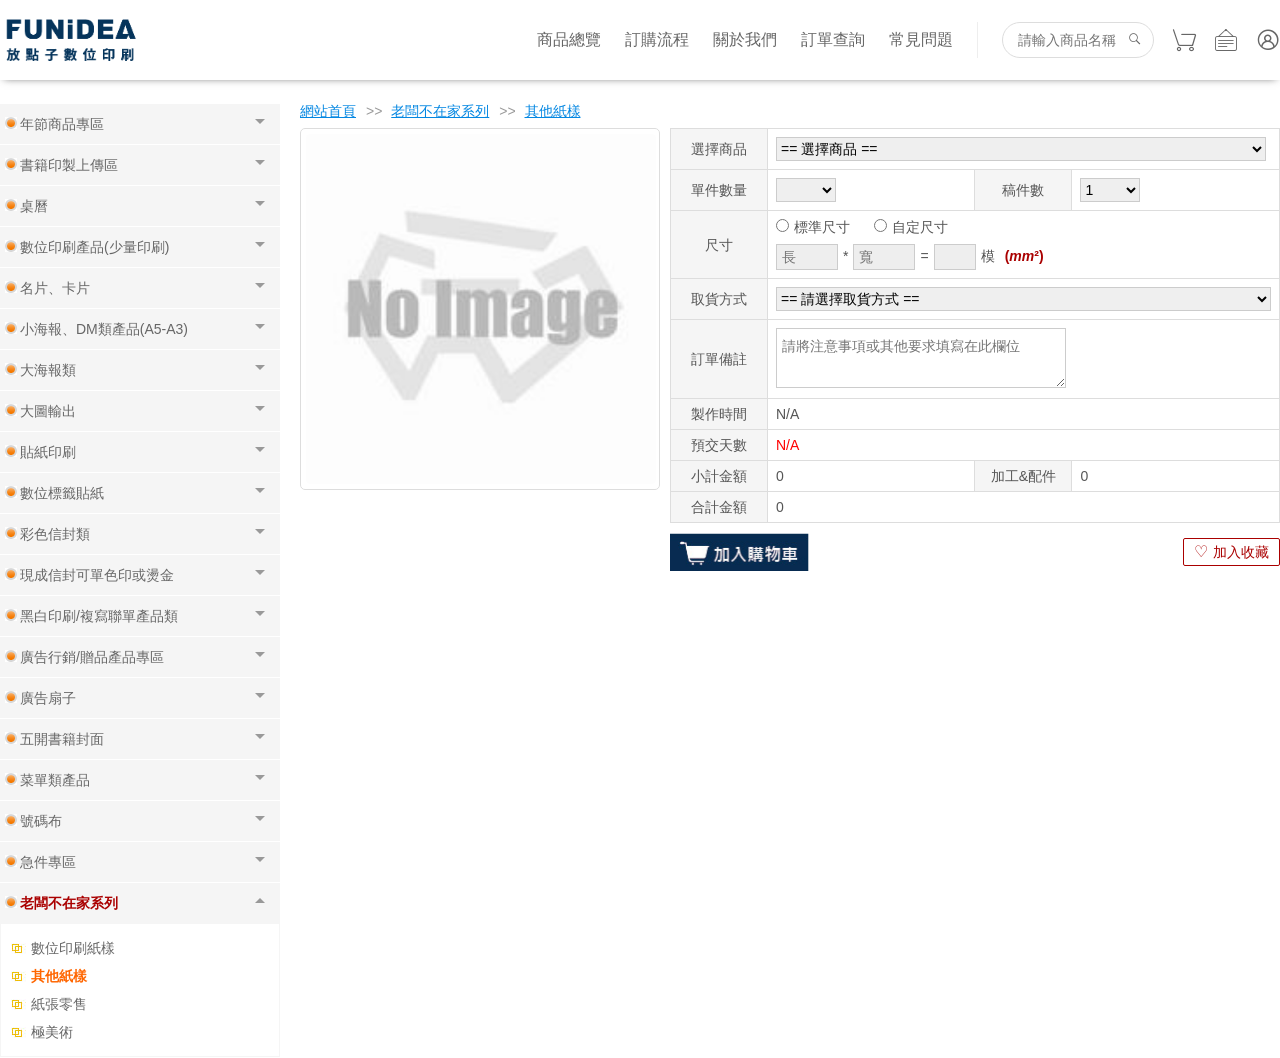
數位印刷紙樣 (73, 948)
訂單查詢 (833, 39)
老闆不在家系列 (440, 111)
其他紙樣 (59, 976)
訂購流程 (657, 39)
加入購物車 (739, 552)
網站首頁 (328, 111)
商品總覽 (569, 39)
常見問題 (921, 39)
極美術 (52, 1032)
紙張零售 (59, 1004)
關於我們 (745, 39)
